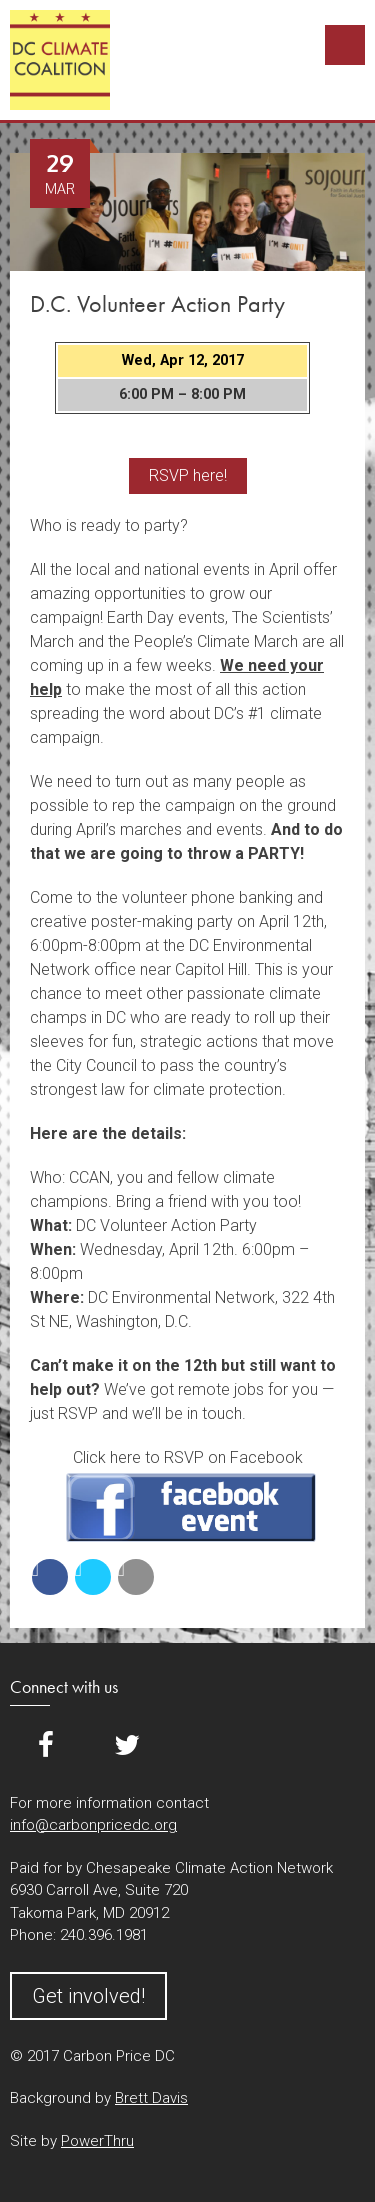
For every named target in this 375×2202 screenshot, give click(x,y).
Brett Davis (151, 2098)
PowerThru (97, 2141)
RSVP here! (188, 475)
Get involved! (88, 1996)
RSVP (191, 1507)
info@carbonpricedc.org (93, 1825)
